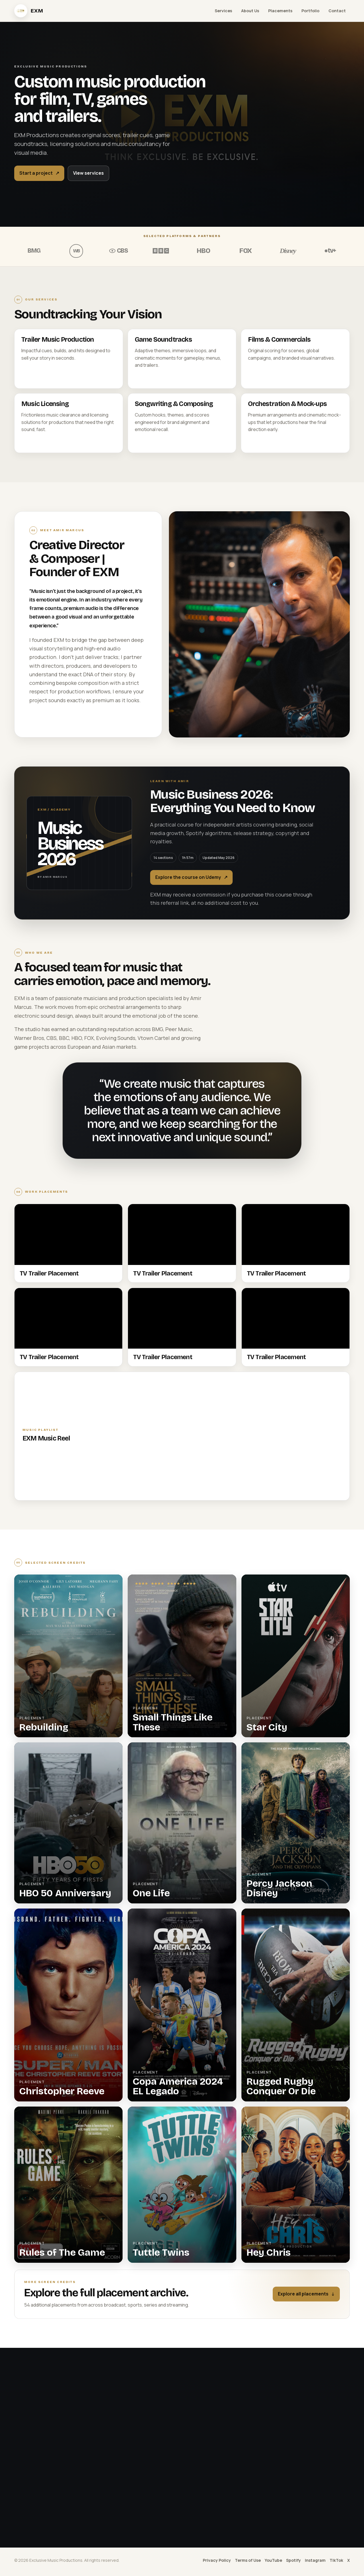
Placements (280, 10)
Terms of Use (248, 2560)
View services (88, 173)
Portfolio (310, 10)
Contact (337, 10)
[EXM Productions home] (28, 10)
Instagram (315, 2560)
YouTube (273, 2560)
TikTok (336, 2560)
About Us (250, 10)
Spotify (293, 2560)
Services (223, 10)
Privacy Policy (217, 2560)
